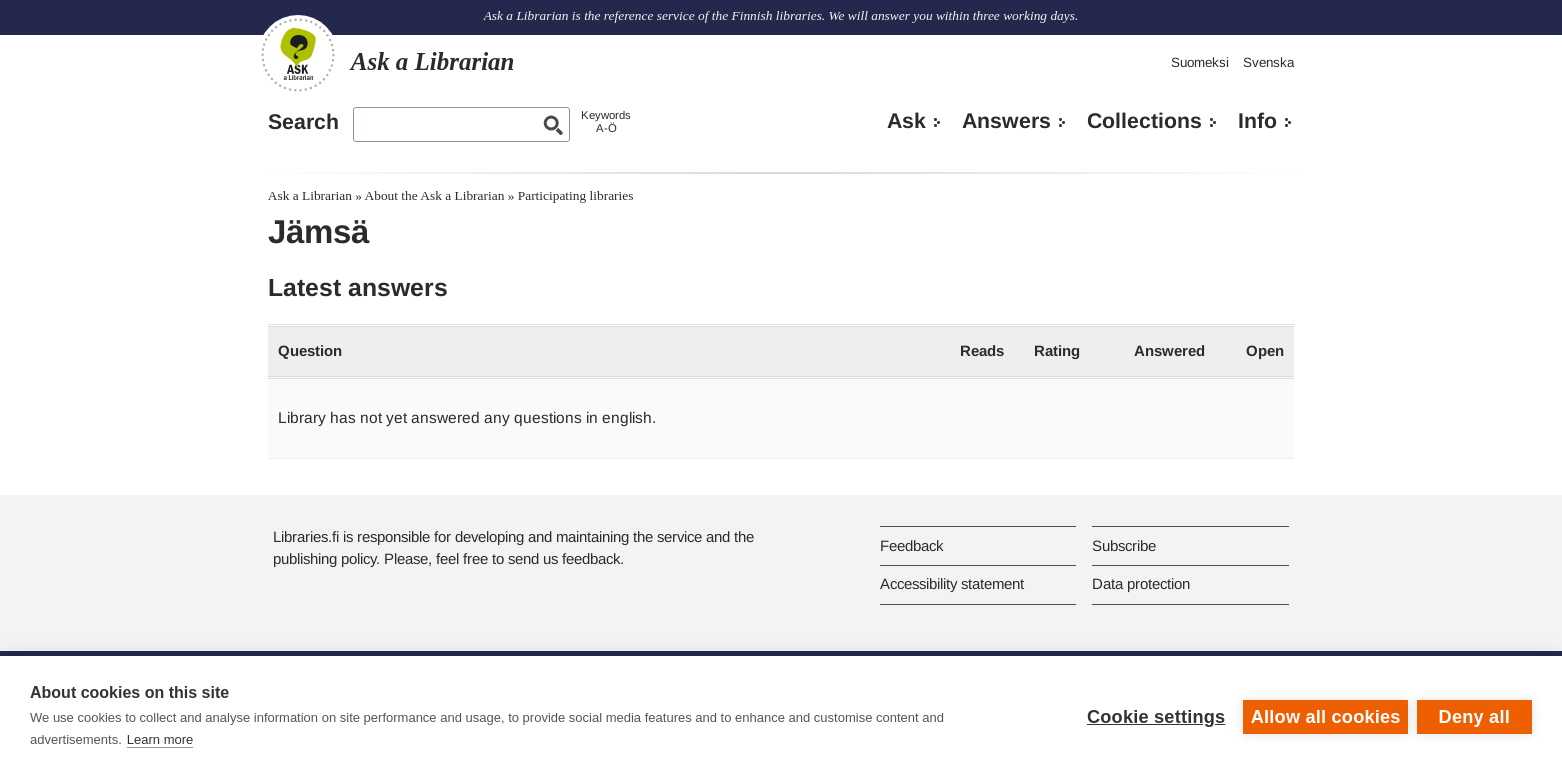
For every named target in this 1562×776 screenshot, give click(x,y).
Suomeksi (1200, 62)
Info (1257, 121)
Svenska (1268, 62)
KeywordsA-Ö (606, 121)
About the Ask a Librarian (435, 195)
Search (303, 122)
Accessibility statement (952, 583)
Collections (1144, 121)
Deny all (1474, 716)
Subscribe (1124, 545)
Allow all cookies (1324, 716)
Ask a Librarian (310, 195)
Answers (1006, 121)
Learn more (160, 739)
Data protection (1141, 583)
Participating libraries (576, 195)
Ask (906, 121)
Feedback (911, 545)
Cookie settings (1154, 716)
